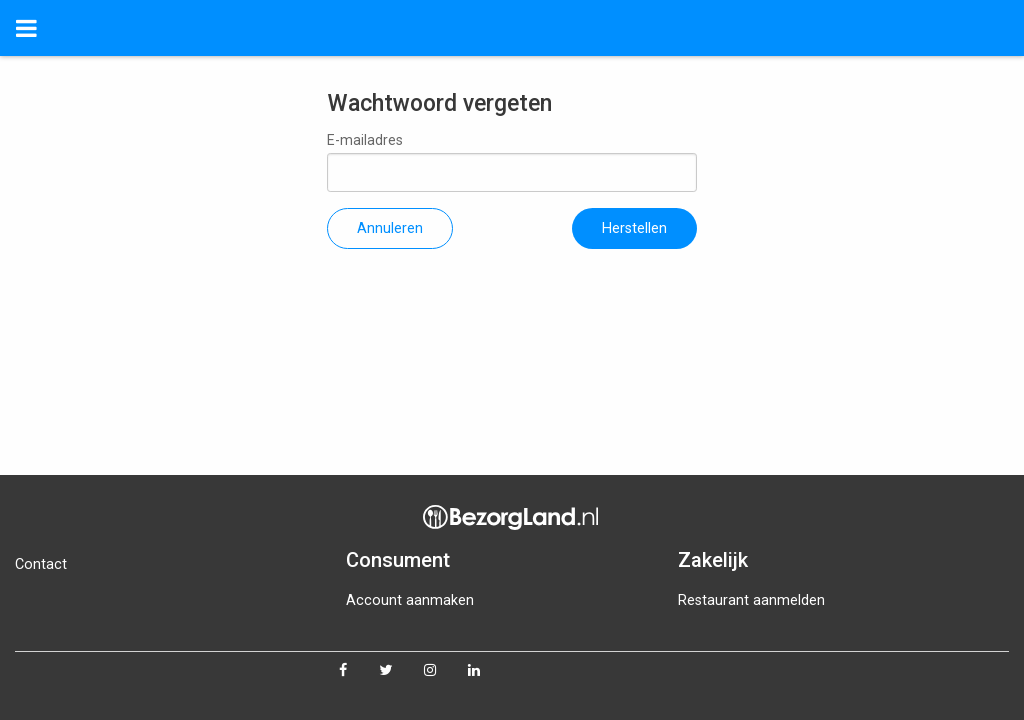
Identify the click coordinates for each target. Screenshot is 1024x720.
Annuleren (390, 228)
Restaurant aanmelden (751, 600)
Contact (41, 564)
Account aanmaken (410, 600)
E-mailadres (512, 162)
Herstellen (634, 228)
